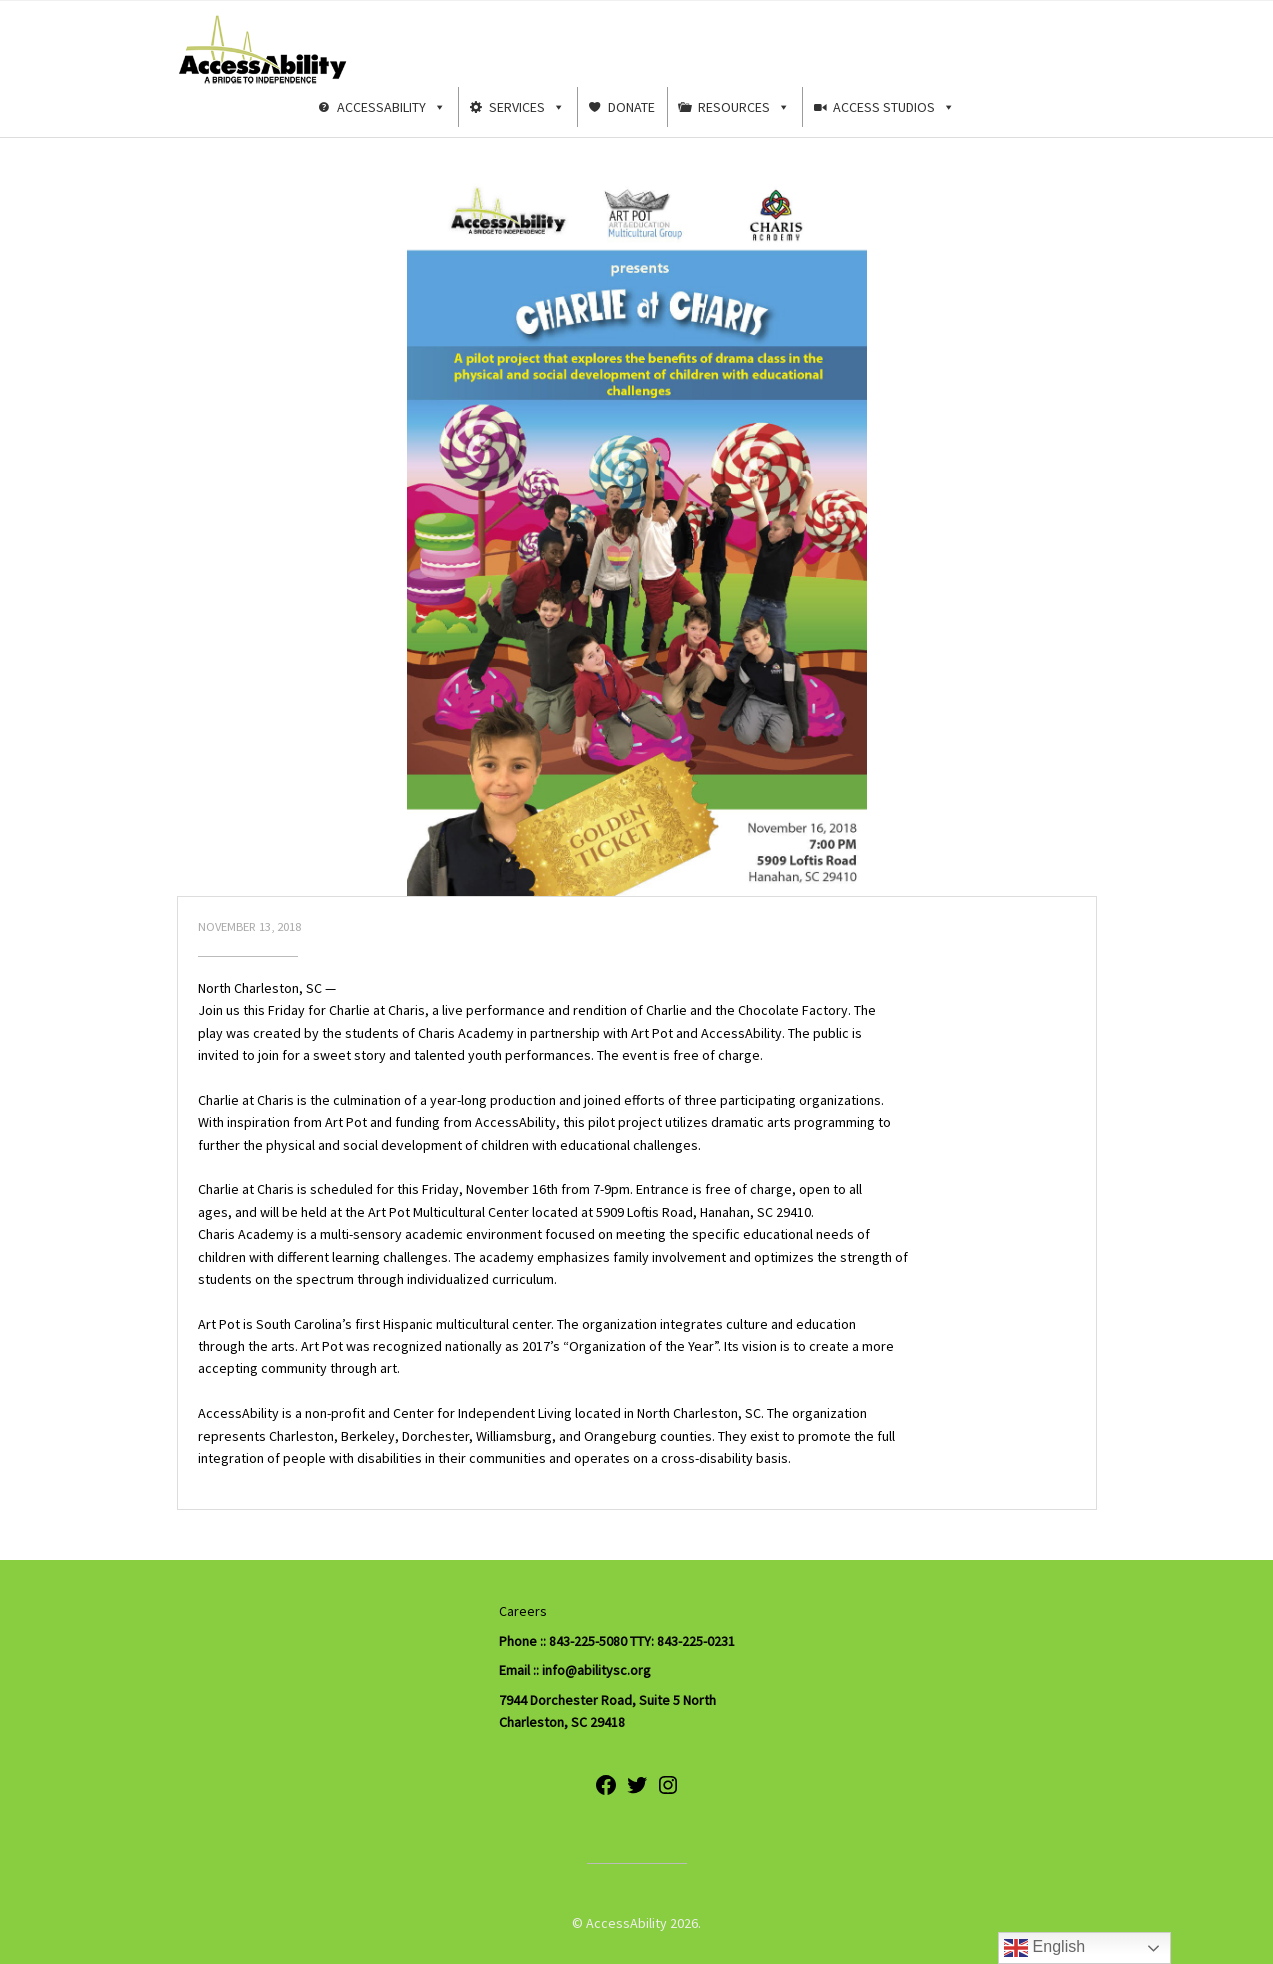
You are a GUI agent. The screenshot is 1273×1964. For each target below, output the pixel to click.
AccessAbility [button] (391, 107)
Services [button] (527, 107)
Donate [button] (631, 107)
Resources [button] (744, 107)
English (1044, 1948)
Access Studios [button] (894, 107)
